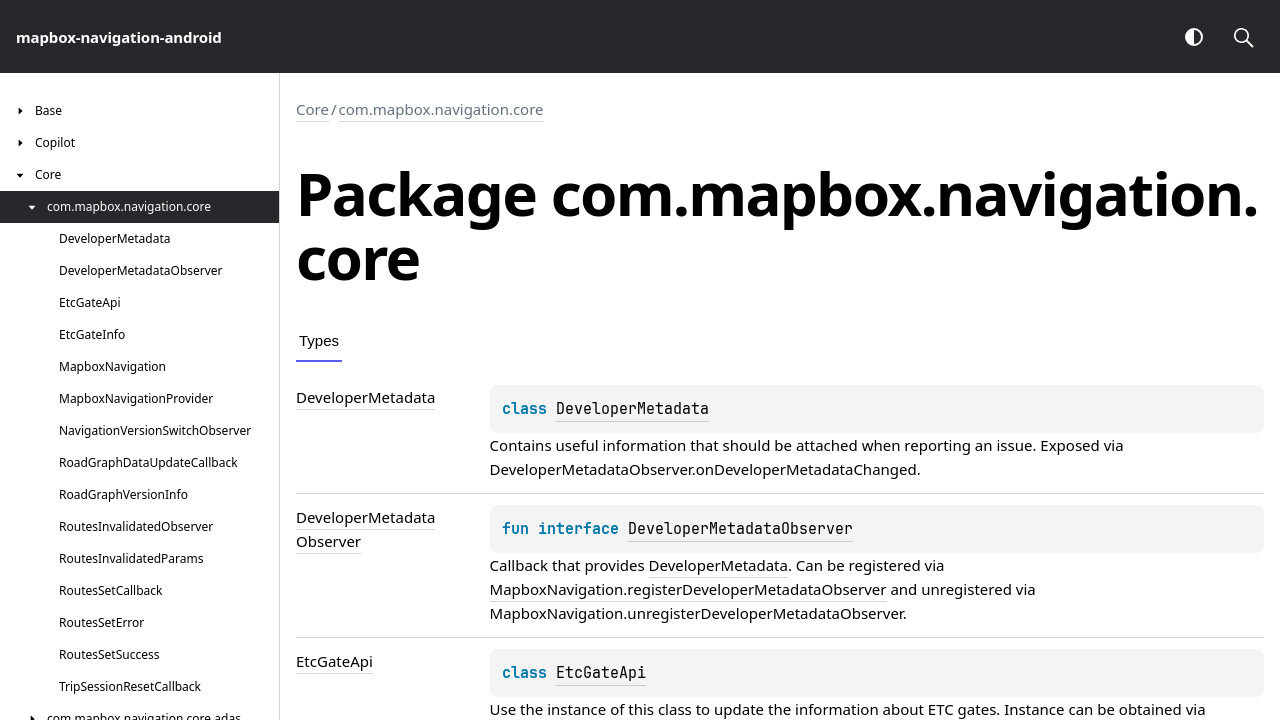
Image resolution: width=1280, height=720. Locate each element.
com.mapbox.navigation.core (441, 109)
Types (319, 340)
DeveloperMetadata (632, 409)
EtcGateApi (601, 673)
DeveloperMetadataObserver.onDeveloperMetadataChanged (703, 469)
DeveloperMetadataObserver (740, 529)
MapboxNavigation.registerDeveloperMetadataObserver (688, 589)
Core (312, 109)
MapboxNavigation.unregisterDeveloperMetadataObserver (696, 613)
